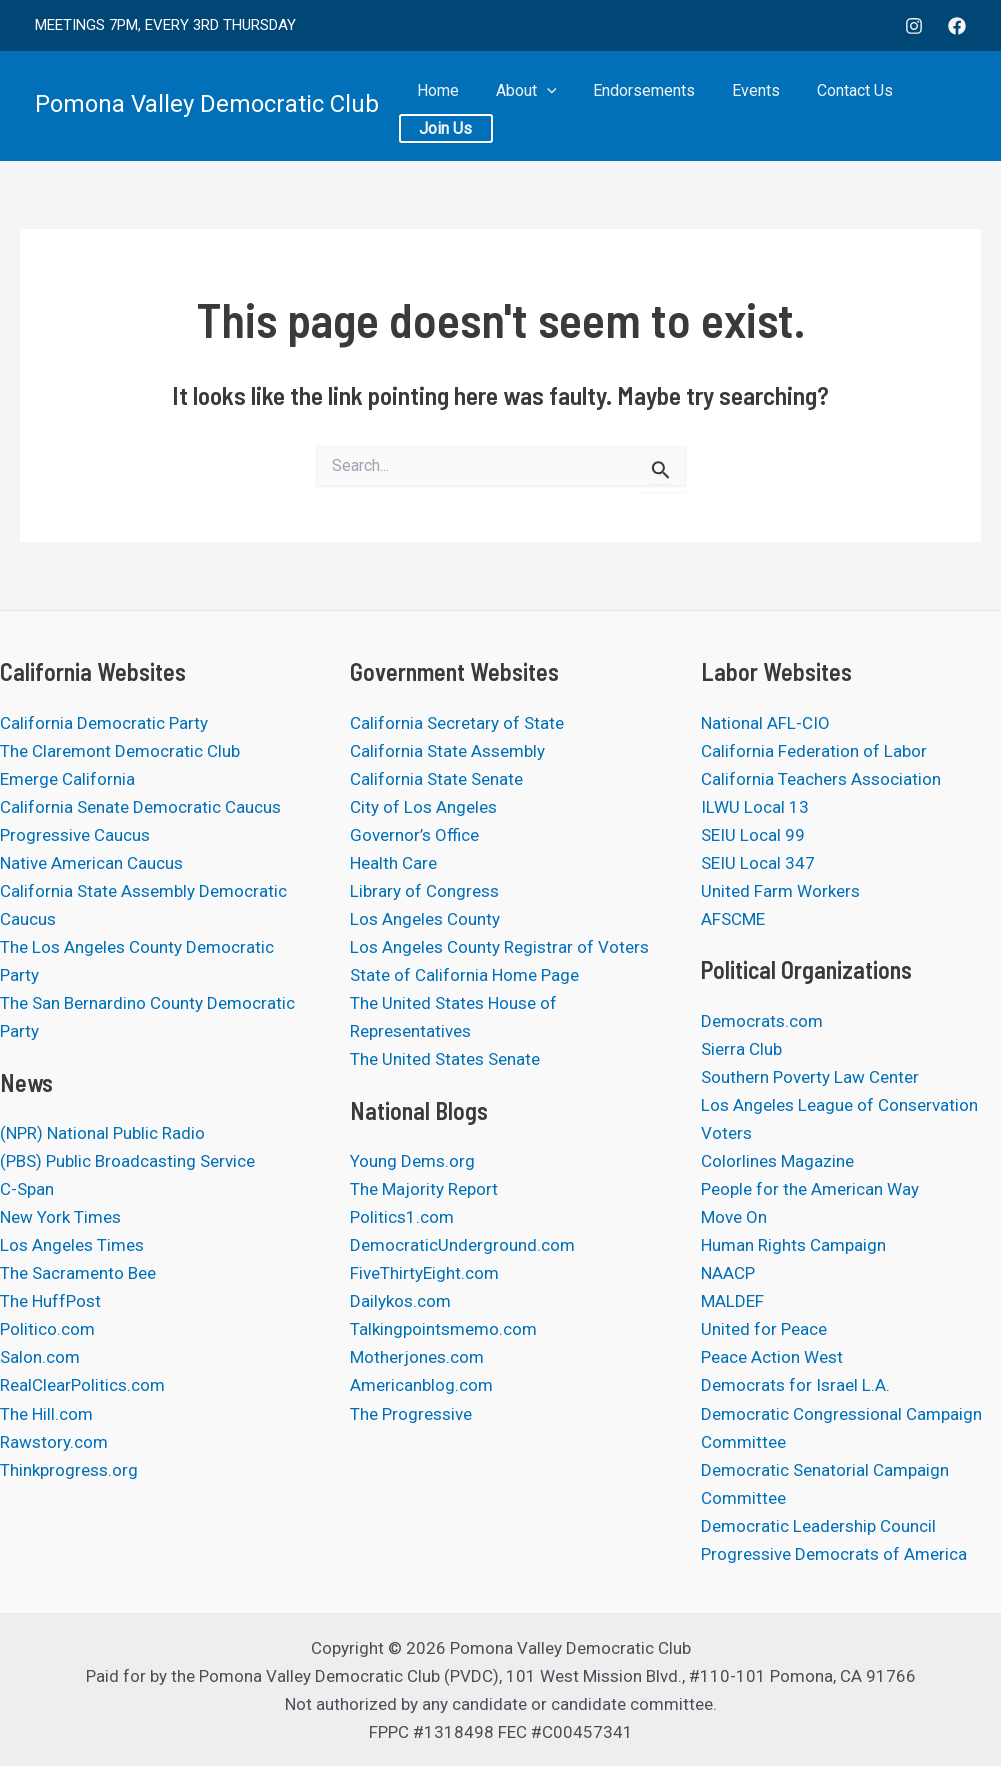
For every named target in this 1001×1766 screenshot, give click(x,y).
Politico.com (47, 1329)
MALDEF (732, 1301)
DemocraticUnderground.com (462, 1245)
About (517, 105)
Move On (734, 1217)
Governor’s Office (414, 835)
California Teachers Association (821, 779)
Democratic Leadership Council (818, 1526)
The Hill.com (46, 1414)
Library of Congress (424, 891)
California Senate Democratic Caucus (140, 807)
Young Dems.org (412, 1161)
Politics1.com (402, 1217)
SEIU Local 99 (753, 835)
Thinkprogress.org (69, 1470)
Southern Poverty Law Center (810, 1077)
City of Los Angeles (423, 807)
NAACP (728, 1273)
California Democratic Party (104, 723)
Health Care (393, 863)
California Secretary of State (457, 723)
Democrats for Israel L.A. (795, 1385)
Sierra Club (741, 1049)
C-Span (27, 1189)
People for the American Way (810, 1189)
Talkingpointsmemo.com (443, 1329)
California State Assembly (447, 751)
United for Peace (764, 1329)
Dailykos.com (400, 1301)
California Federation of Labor (814, 751)
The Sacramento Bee (78, 1273)
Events (734, 105)
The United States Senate (445, 1059)
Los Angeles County (425, 919)
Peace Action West (772, 1357)
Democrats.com (762, 1021)
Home (436, 105)
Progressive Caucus (75, 835)
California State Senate (436, 779)
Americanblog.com (421, 1385)
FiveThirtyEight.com (424, 1273)
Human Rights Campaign (793, 1245)
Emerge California (67, 779)
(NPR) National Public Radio (102, 1133)
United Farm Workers (780, 891)
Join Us (922, 105)
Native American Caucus (91, 863)
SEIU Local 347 (758, 863)
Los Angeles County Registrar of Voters (499, 947)
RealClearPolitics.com (82, 1385)
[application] (538, 105)
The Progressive (411, 1414)
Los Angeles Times (72, 1245)
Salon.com (40, 1357)
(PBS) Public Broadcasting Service (127, 1161)
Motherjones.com (417, 1357)
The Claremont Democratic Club (120, 751)
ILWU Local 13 (755, 807)
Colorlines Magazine (777, 1161)
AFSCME (733, 919)
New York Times (60, 1217)
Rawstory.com (54, 1442)
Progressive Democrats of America (834, 1554)
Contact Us (826, 105)
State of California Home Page (464, 975)
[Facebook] (957, 26)
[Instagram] (914, 26)
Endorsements (629, 105)
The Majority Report (424, 1189)
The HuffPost (50, 1301)
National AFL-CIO (765, 723)
